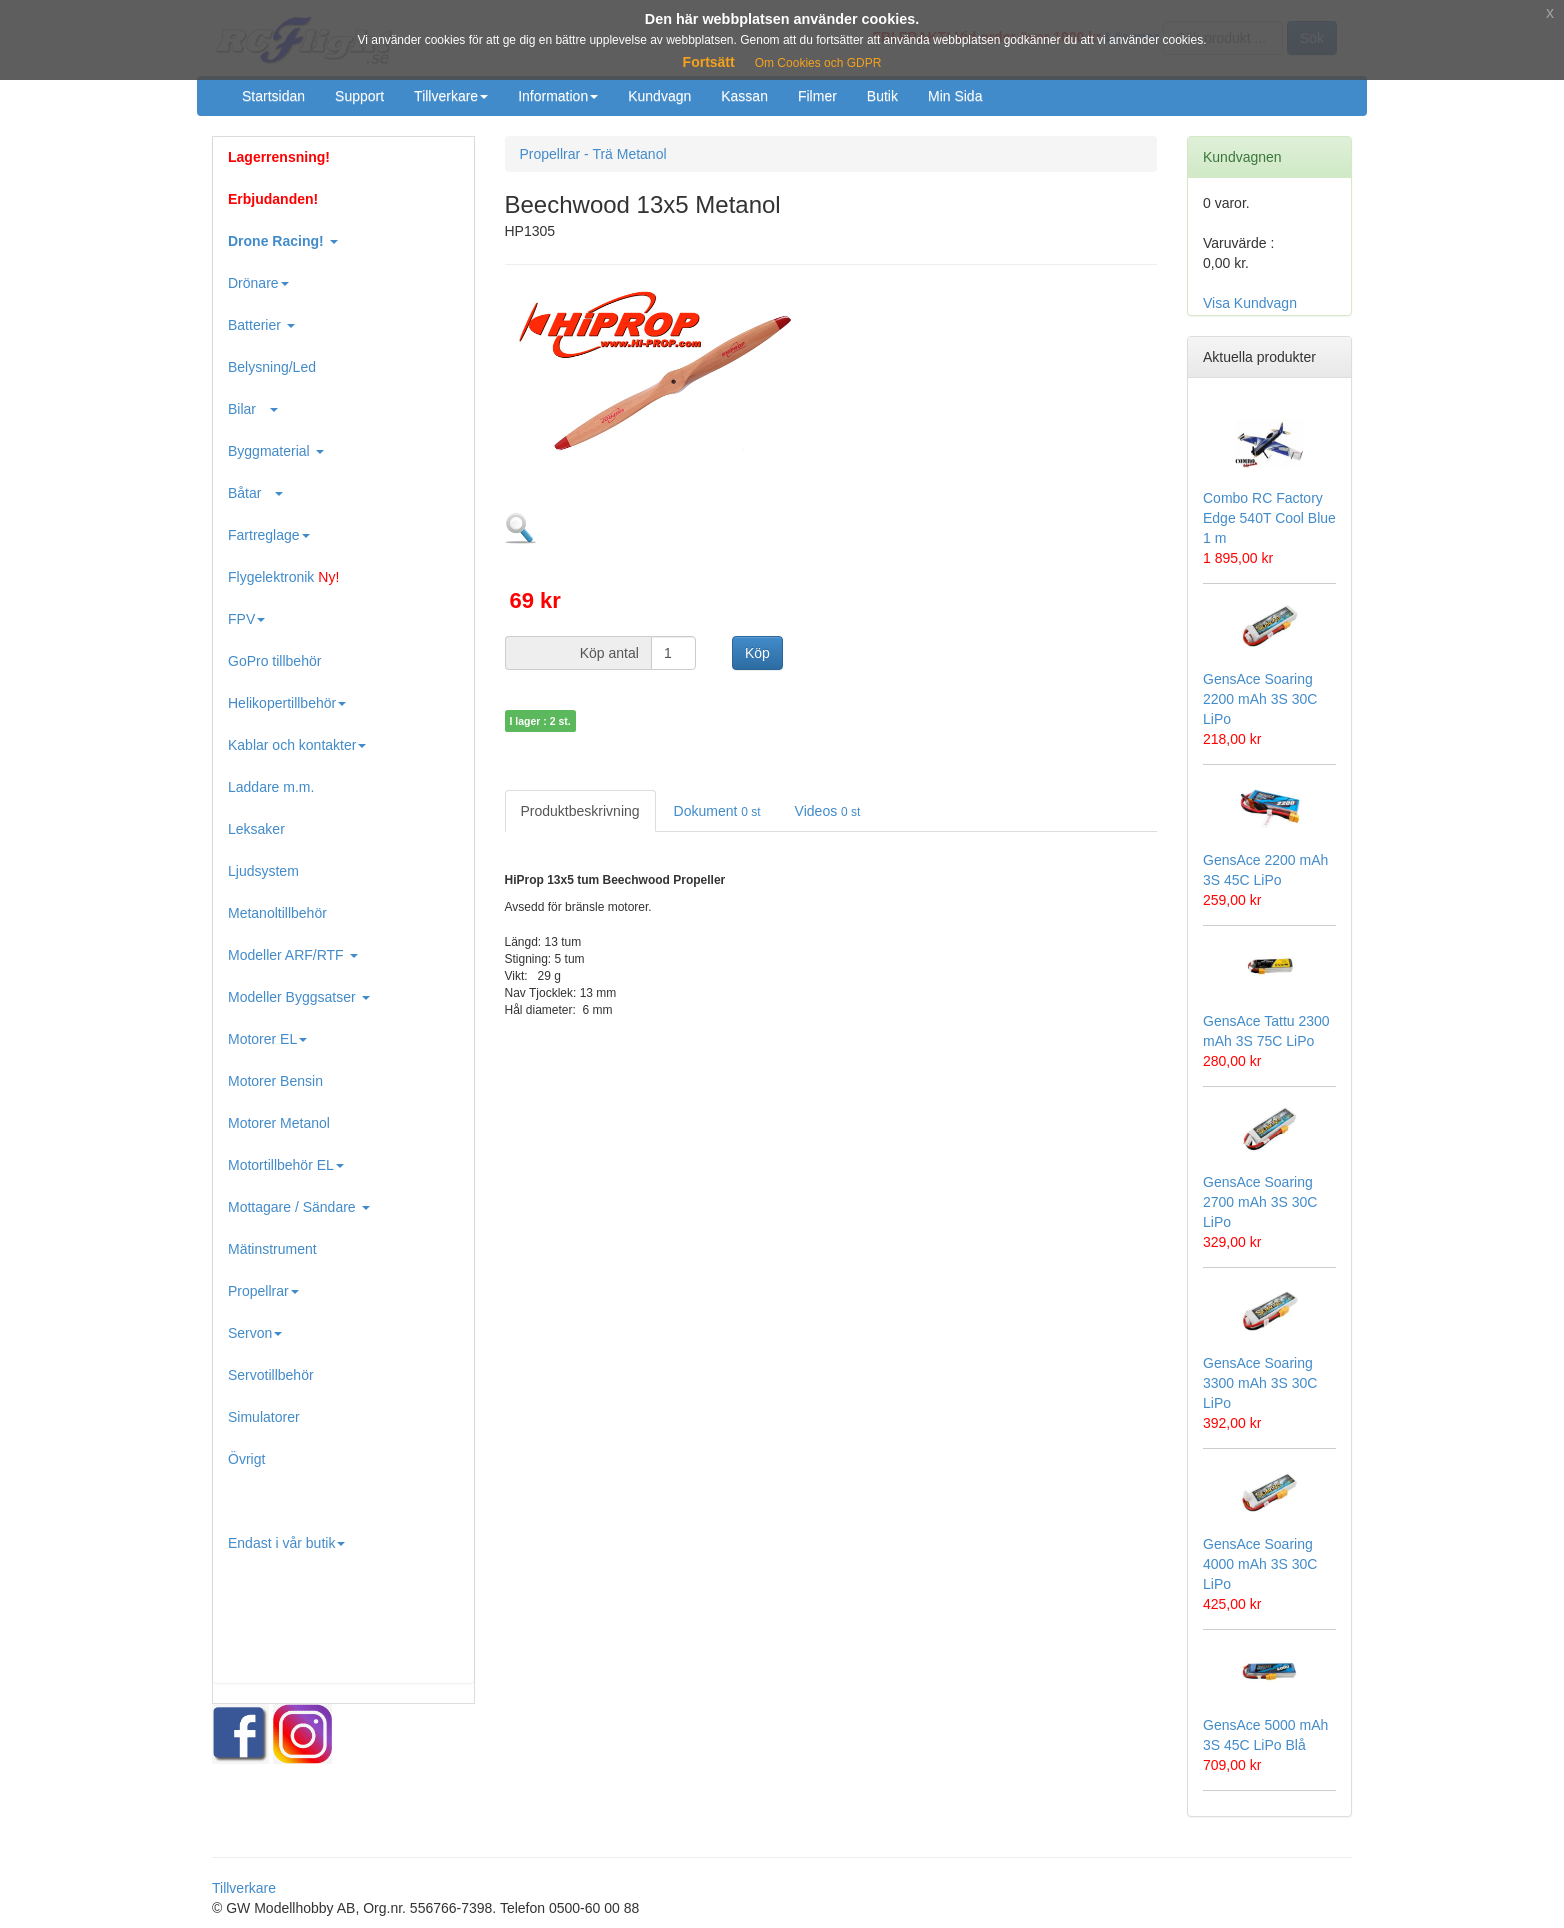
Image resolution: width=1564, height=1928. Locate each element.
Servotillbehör (271, 1375)
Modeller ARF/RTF (293, 955)
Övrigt (246, 1459)
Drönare (258, 283)
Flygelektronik (283, 577)
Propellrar (263, 1291)
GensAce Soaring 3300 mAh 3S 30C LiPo (1260, 1383)
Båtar (255, 493)
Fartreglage (269, 535)
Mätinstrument (272, 1249)
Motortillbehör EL (286, 1165)
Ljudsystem (263, 871)
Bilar (253, 409)
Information (558, 96)
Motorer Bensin (275, 1081)
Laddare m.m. (271, 787)
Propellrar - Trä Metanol (593, 154)
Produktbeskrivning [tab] (580, 811)
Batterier (261, 325)
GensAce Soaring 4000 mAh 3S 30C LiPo (1260, 1564)
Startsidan (273, 96)
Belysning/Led (272, 367)
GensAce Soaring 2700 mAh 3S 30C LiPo (1260, 1202)
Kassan (744, 96)
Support (359, 96)
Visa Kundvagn (1250, 303)
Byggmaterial (276, 451)
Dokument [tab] (717, 811)
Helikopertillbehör (287, 703)
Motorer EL (267, 1039)
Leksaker (256, 829)
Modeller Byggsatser (299, 997)
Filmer (817, 96)
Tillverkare (451, 96)
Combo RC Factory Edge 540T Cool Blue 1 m (1269, 518)
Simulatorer (264, 1417)
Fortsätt (709, 62)
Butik (882, 96)
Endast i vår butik (286, 1543)
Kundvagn (659, 96)
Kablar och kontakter (297, 745)
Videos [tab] (828, 811)
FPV (246, 619)
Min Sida (955, 96)
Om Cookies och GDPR (818, 63)
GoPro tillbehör (274, 661)
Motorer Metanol (279, 1123)
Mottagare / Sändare (299, 1207)
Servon (255, 1333)
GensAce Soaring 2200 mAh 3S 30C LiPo (1260, 699)
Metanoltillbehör (277, 913)
